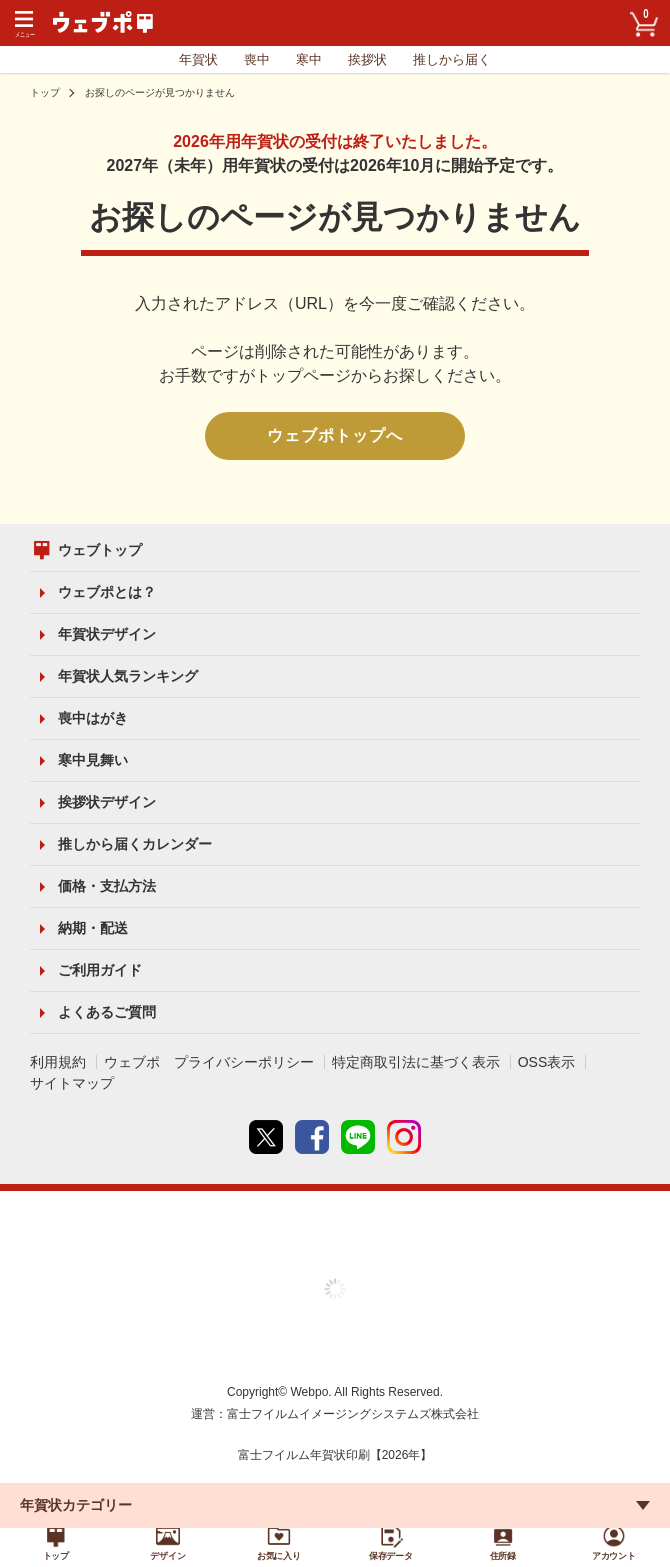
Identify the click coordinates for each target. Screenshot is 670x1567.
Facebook (312, 1137)
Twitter (266, 1137)
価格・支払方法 (107, 886)
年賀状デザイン (107, 634)
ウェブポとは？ (107, 592)
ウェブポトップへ (335, 435)
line (358, 1137)
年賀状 (198, 59)
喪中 (257, 59)
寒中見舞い (93, 760)
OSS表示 (547, 1062)
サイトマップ (72, 1083)
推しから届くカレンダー (135, 844)
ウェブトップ (100, 550)
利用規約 (58, 1062)
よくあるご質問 (107, 1012)
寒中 (309, 59)
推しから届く (452, 59)
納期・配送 (93, 928)
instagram (404, 1137)
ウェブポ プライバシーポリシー (209, 1062)
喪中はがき (93, 718)
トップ (45, 92)
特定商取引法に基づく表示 (416, 1062)
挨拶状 (367, 59)
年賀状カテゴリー (76, 1496)
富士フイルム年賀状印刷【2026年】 (335, 1455)
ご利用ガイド (100, 970)
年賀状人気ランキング (128, 676)
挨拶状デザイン (107, 802)
